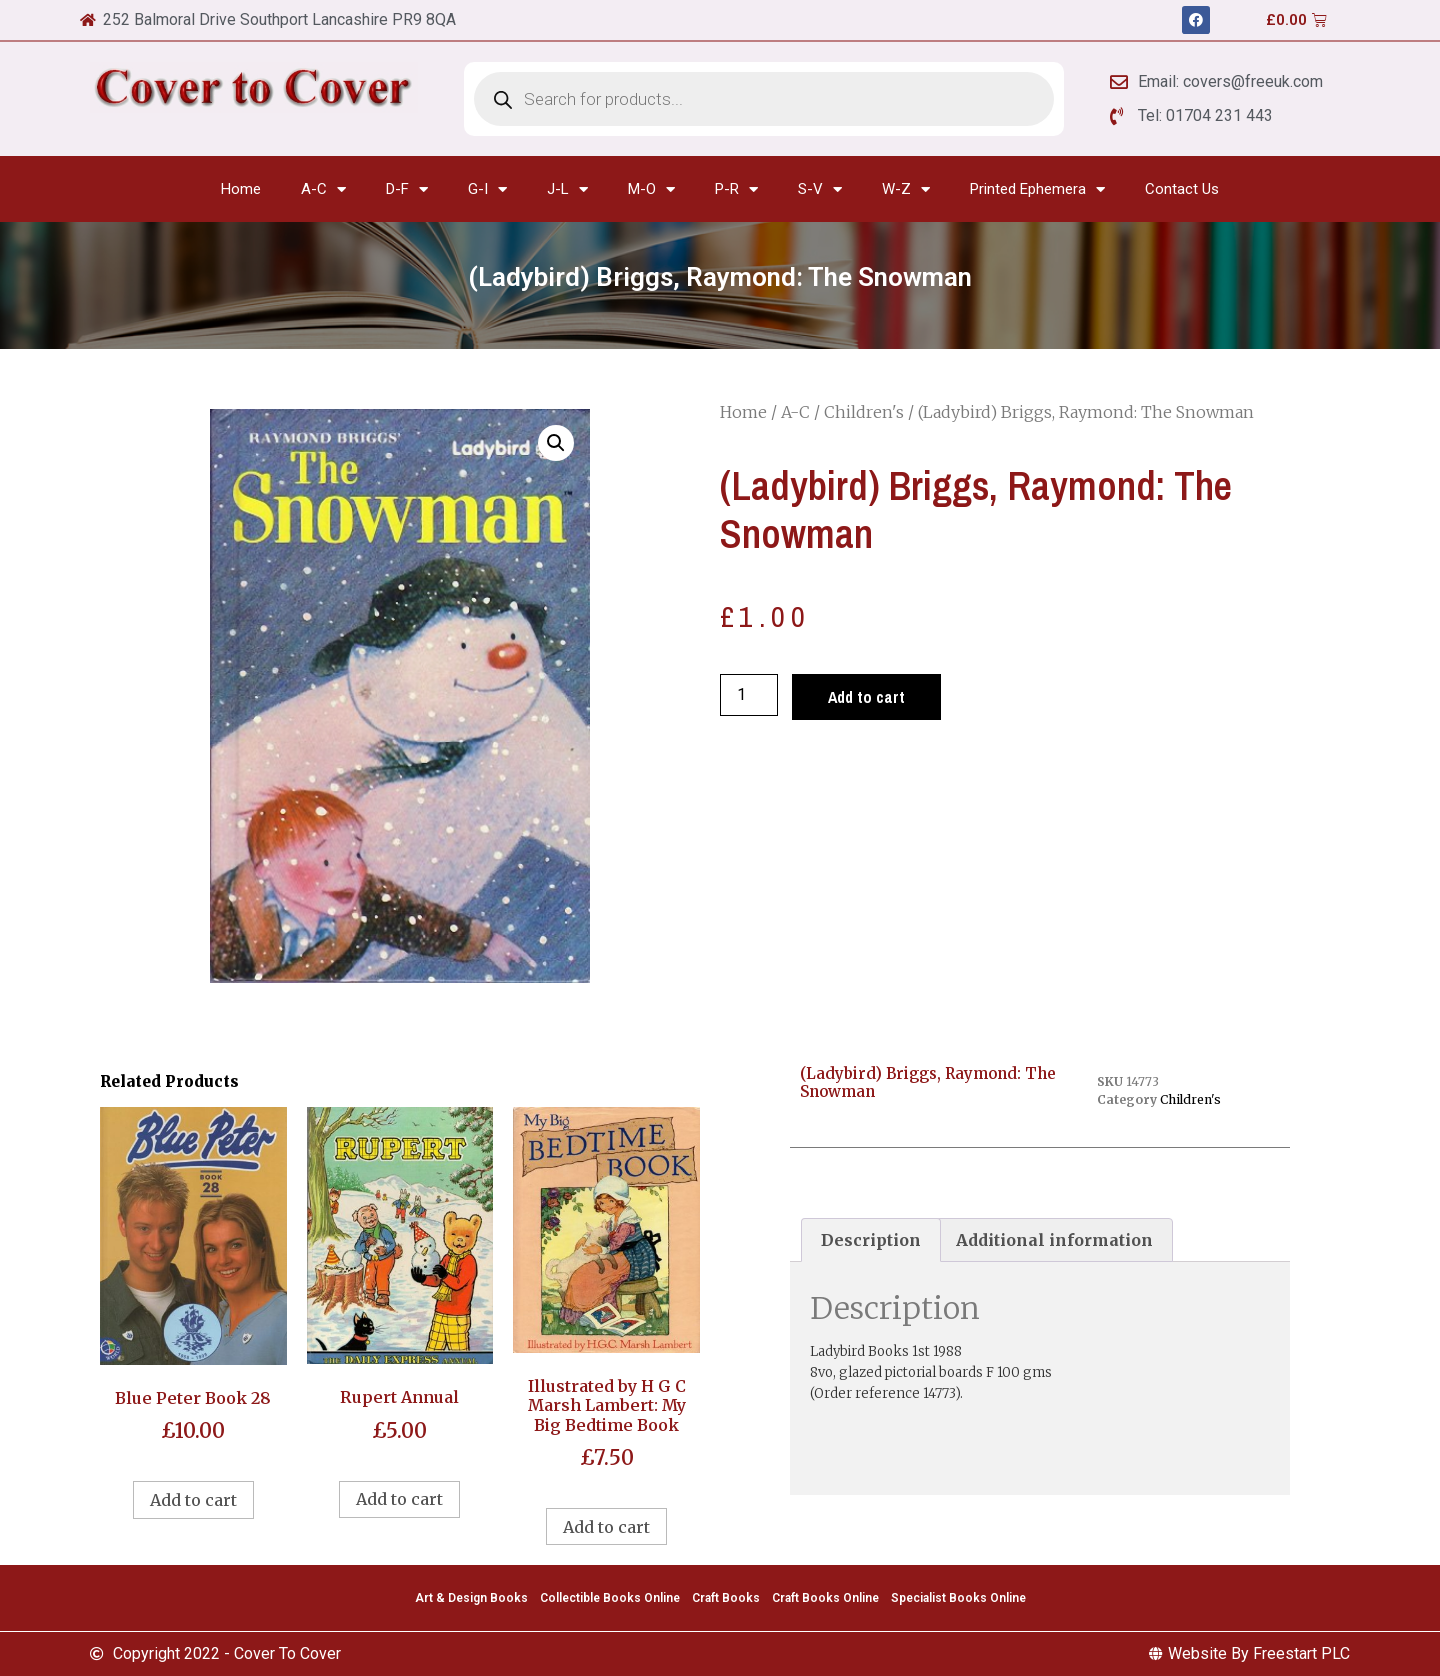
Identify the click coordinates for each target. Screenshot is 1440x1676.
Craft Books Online (825, 1598)
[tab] (871, 1240)
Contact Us (1182, 189)
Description (871, 1240)
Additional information (1054, 1240)
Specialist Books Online (958, 1598)
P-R (736, 189)
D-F (407, 189)
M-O (651, 189)
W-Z (906, 189)
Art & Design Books (471, 1598)
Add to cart (866, 697)
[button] (556, 443)
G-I (487, 189)
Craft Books (726, 1598)
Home (241, 189)
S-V (820, 189)
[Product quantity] (749, 695)
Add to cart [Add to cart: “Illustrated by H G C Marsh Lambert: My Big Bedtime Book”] (606, 1527)
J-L (567, 189)
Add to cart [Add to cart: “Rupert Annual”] (399, 1499)
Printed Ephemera (1037, 189)
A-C (323, 189)
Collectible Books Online (610, 1598)
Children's (864, 412)
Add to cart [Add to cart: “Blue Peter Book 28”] (193, 1500)
